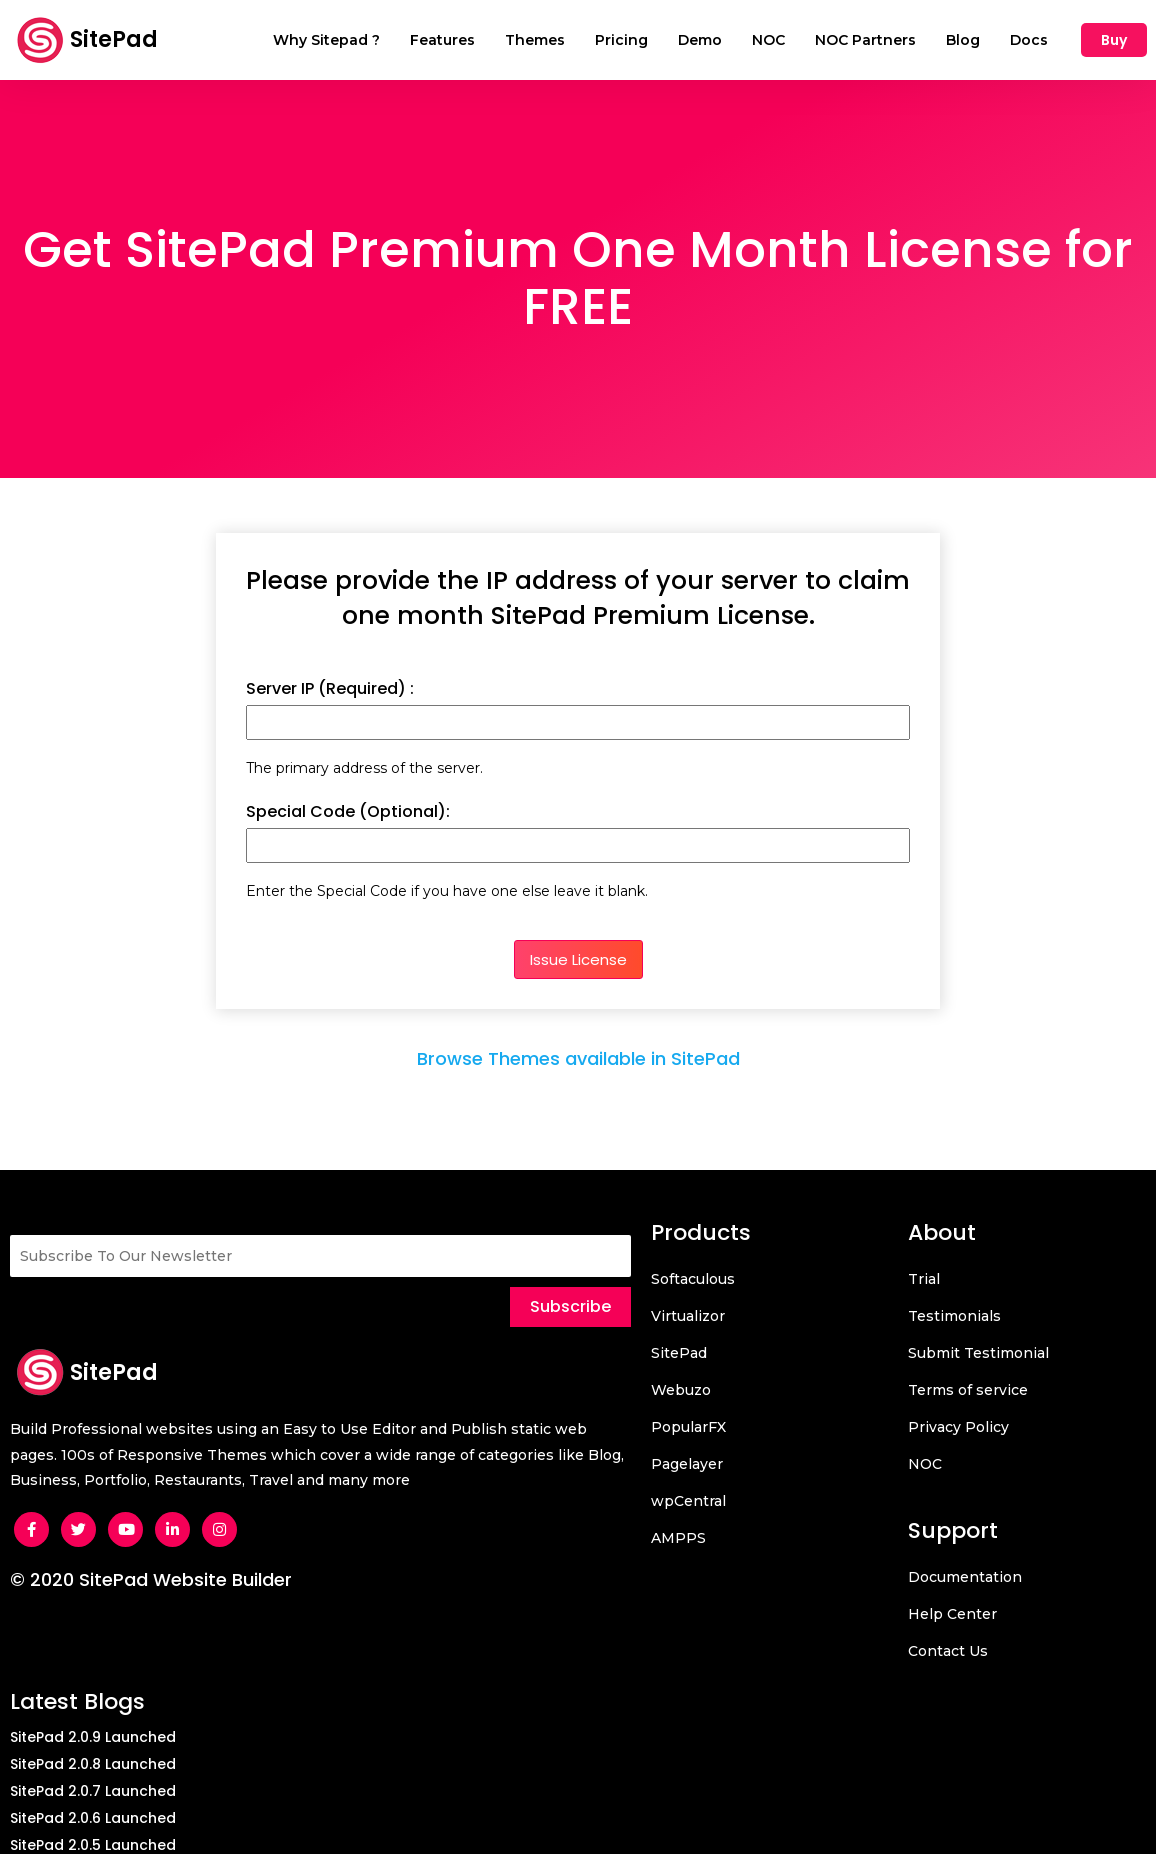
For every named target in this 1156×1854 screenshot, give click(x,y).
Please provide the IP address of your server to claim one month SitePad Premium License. (578, 598)
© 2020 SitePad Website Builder (151, 1579)
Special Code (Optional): (348, 811)
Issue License (578, 959)
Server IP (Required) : (330, 688)
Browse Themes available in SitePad (578, 1059)
